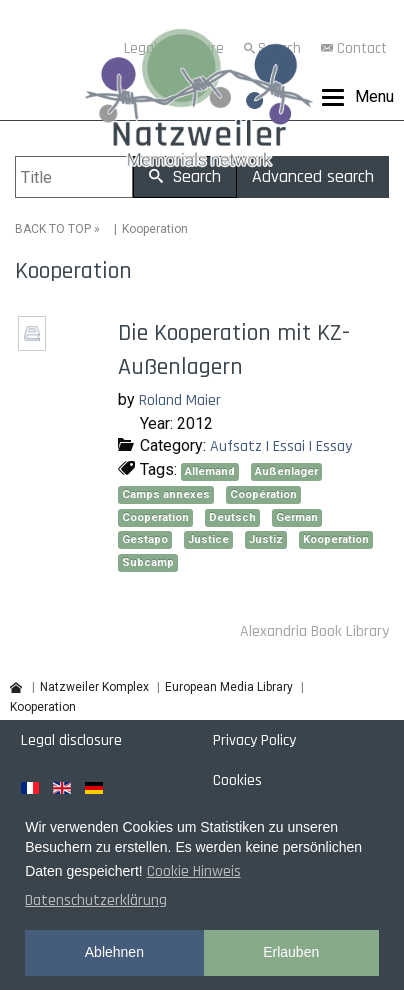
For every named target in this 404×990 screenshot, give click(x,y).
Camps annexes (166, 494)
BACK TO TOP (53, 229)
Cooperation (155, 517)
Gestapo (145, 539)
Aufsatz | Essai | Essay (281, 446)
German (297, 517)
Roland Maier (180, 400)
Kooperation (336, 539)
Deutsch (232, 517)
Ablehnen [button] (114, 952)
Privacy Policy (254, 740)
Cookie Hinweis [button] (194, 871)
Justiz (266, 539)
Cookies (237, 780)
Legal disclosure (71, 740)
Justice (208, 539)
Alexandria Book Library (314, 631)
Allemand (210, 471)
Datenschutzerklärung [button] (96, 900)
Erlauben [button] (291, 952)
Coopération (263, 494)
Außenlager (286, 471)
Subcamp (148, 562)
